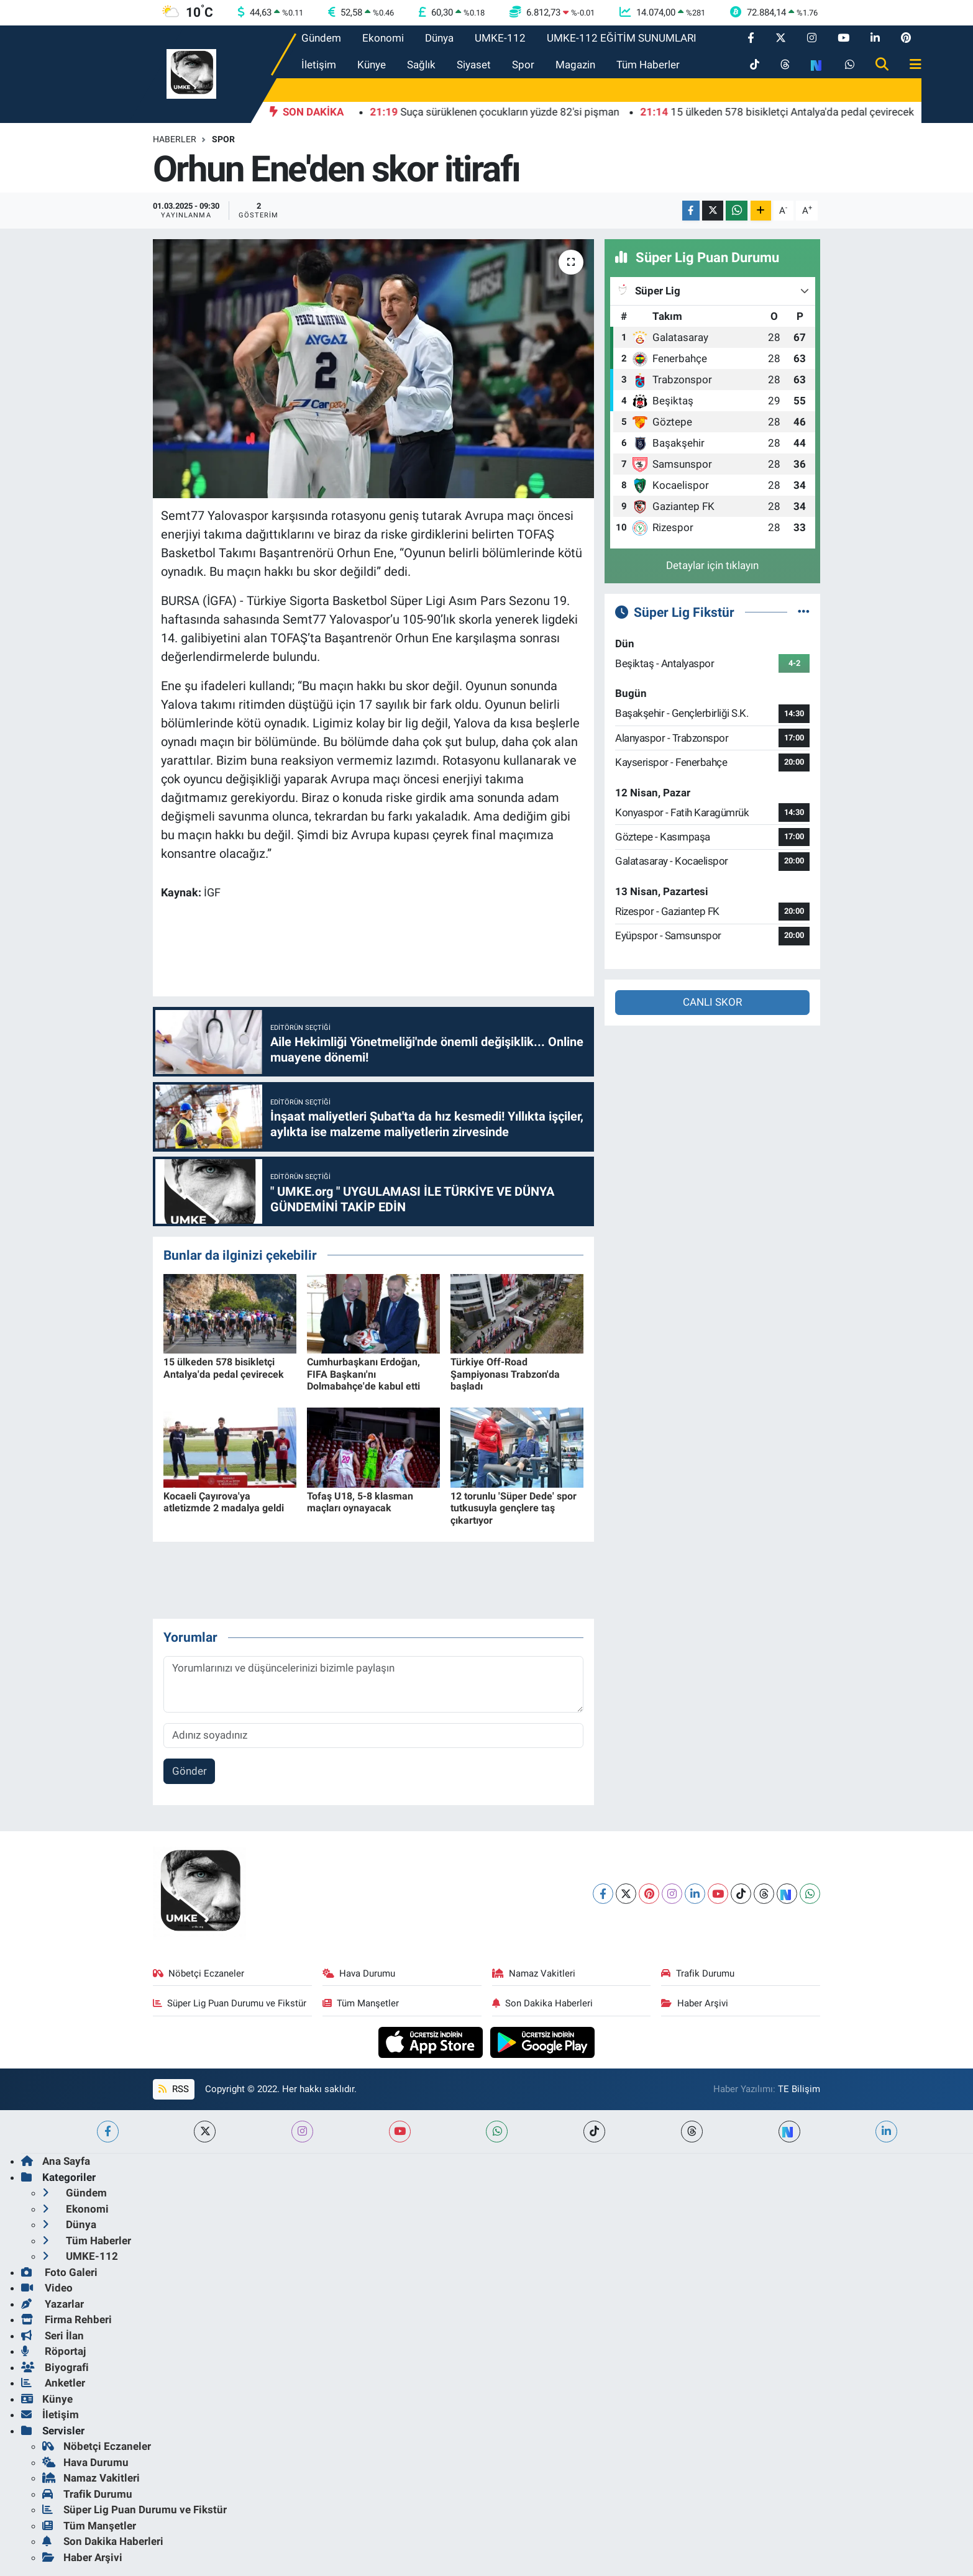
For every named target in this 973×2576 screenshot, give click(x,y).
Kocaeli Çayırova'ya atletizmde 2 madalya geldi (223, 1502)
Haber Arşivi (694, 2003)
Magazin (575, 64)
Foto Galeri (59, 2272)
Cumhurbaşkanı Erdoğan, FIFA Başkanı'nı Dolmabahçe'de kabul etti (363, 1373)
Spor (523, 64)
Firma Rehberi (66, 2319)
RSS (173, 2089)
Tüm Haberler (648, 64)
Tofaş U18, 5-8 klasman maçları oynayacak (360, 1502)
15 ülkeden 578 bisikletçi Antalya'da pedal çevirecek (223, 1368)
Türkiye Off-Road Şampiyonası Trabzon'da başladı (505, 1373)
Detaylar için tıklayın (712, 565)
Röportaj (53, 2351)
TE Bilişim (799, 2089)
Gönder (189, 1771)
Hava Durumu (359, 1973)
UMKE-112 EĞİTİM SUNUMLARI (622, 38)
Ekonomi (383, 38)
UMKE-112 (500, 38)
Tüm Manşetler (361, 2003)
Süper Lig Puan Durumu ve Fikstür (230, 2003)
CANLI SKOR (712, 1002)
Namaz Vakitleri (534, 1973)
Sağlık (421, 64)
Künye (371, 64)
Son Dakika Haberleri (542, 2003)
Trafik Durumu (697, 1973)
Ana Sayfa (55, 2161)
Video (47, 2288)
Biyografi (55, 2367)
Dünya (439, 38)
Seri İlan (52, 2335)
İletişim (318, 64)
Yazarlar (52, 2304)
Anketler (53, 2383)
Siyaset (474, 64)
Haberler (174, 139)
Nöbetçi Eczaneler (199, 1973)
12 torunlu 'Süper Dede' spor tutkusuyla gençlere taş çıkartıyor (513, 1508)
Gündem (321, 38)
